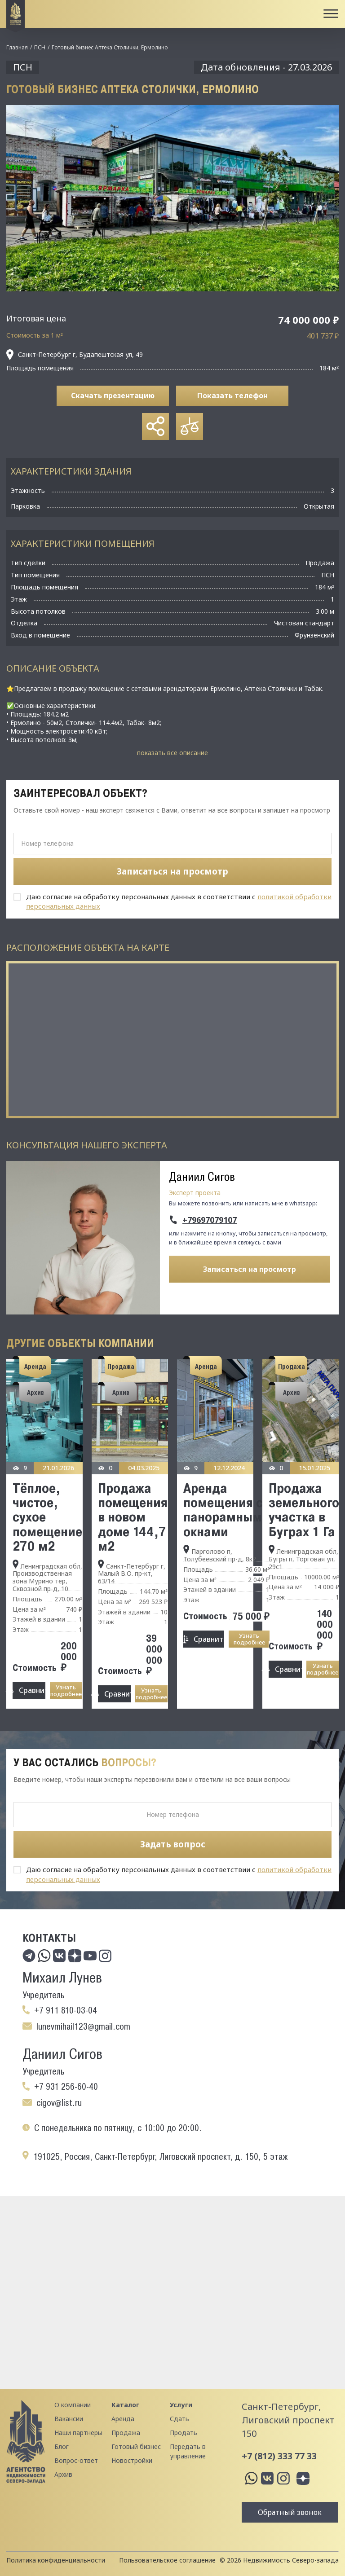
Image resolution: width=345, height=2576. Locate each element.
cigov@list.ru (59, 2102)
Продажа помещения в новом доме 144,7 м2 (133, 1517)
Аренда (122, 2418)
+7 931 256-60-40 (66, 2086)
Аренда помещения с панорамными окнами (226, 1509)
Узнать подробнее (66, 1690)
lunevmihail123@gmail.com (83, 2026)
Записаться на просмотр (249, 1269)
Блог (61, 2446)
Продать (183, 2432)
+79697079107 (209, 1220)
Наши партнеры (78, 2432)
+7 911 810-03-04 (65, 2010)
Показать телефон (232, 395)
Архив (63, 2474)
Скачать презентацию (113, 395)
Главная (17, 47)
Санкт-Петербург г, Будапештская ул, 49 (74, 354)
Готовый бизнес (136, 2446)
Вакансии (68, 2418)
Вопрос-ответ (76, 2460)
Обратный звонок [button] (290, 2512)
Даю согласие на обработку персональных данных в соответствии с (179, 901)
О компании (72, 2404)
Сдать (179, 2418)
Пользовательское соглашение (167, 2560)
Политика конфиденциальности (55, 2560)
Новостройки (131, 2460)
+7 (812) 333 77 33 (279, 2456)
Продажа (125, 2432)
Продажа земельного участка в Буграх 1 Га (304, 1509)
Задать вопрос (172, 1844)
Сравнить (32, 1690)
